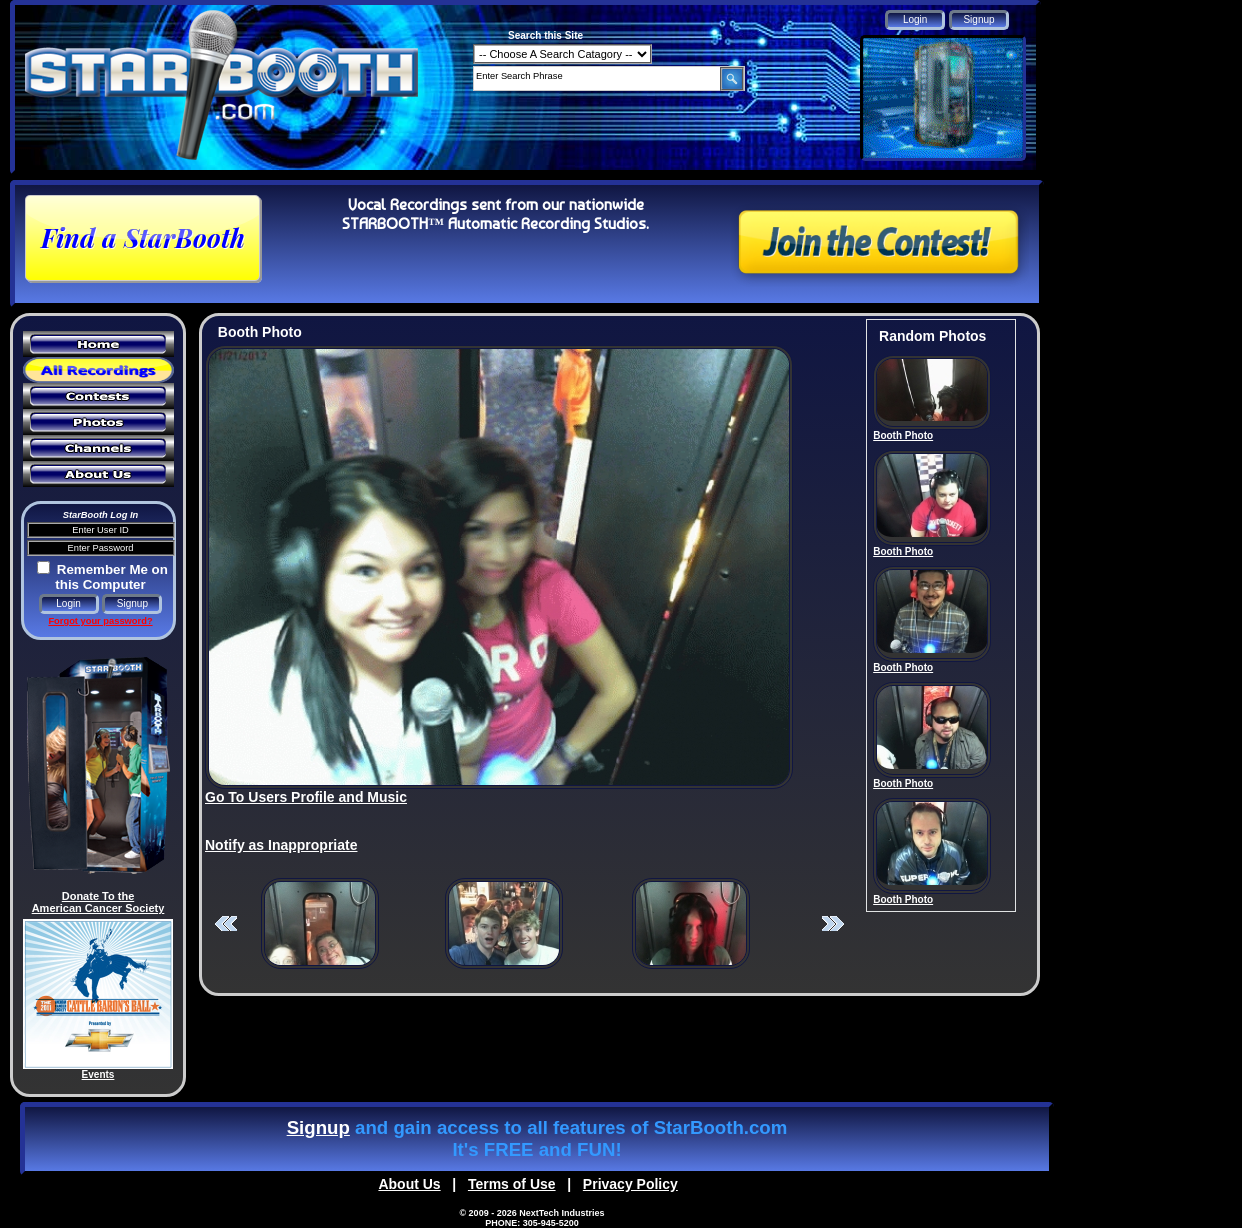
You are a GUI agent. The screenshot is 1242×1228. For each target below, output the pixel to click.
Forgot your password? (100, 621)
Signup (318, 1127)
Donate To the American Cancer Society (98, 902)
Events (98, 1074)
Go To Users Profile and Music (306, 797)
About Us (409, 1184)
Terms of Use (512, 1184)
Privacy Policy (630, 1184)
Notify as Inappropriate (281, 845)
